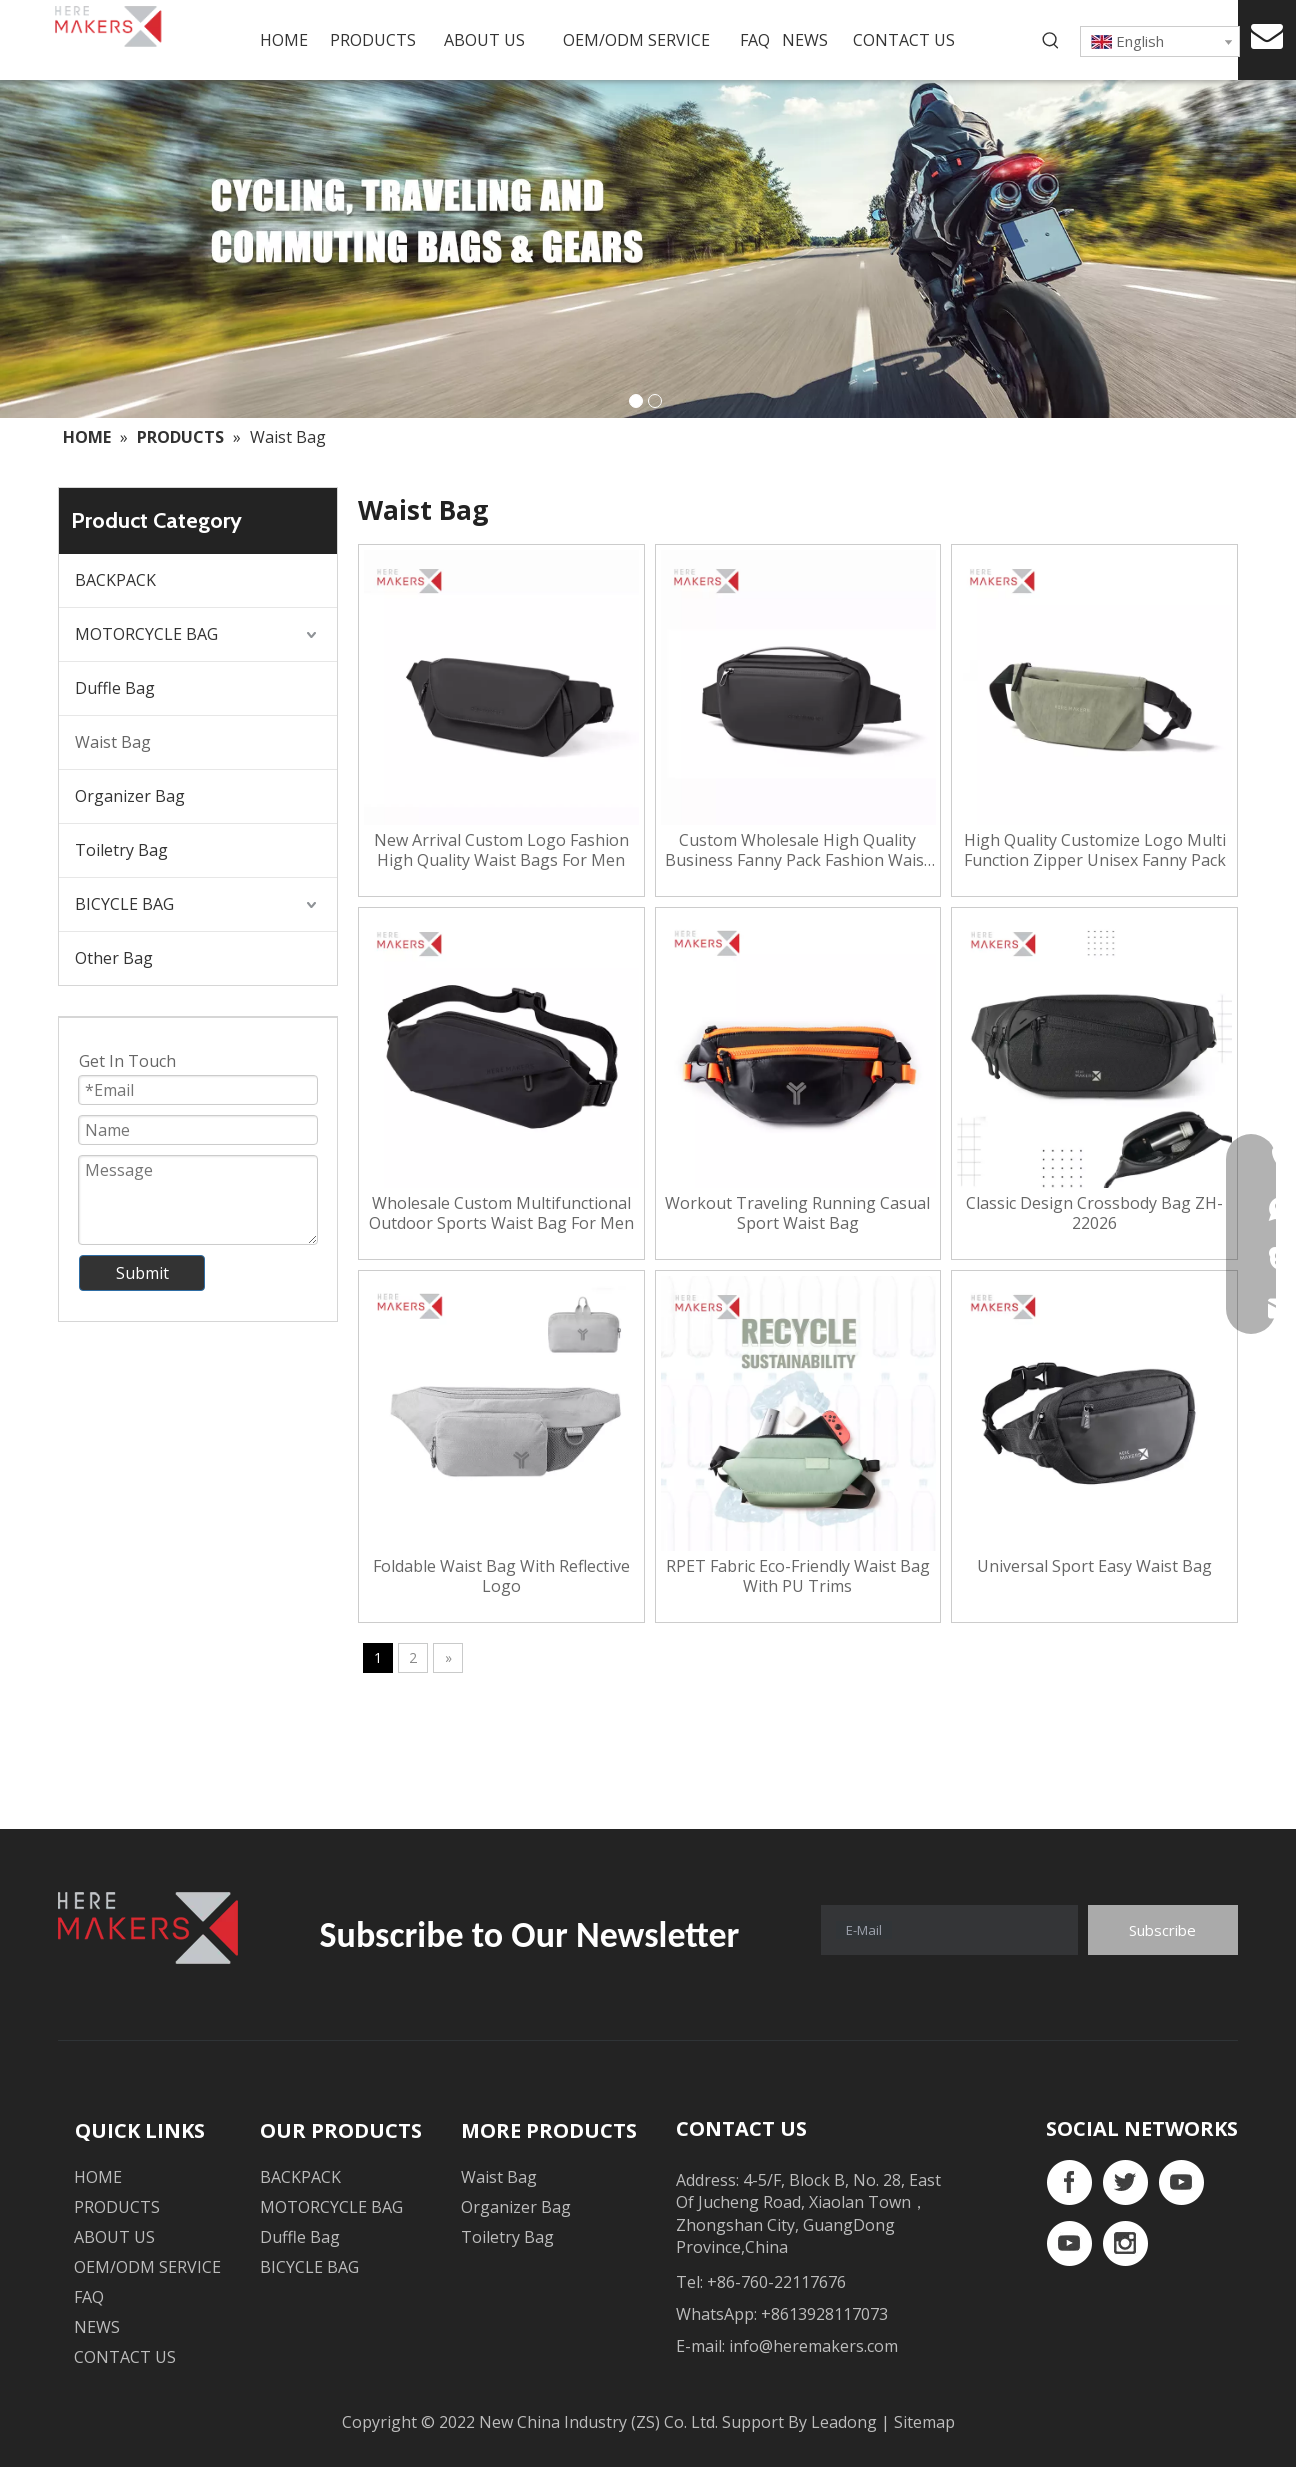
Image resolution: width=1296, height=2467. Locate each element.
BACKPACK (115, 580)
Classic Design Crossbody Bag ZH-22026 (1094, 1213)
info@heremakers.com (813, 2346)
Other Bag (114, 958)
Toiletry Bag (121, 850)
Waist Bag (113, 742)
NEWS (97, 2327)
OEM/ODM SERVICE (147, 2267)
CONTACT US (125, 2357)
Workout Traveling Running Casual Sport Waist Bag (797, 1213)
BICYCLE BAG (124, 904)
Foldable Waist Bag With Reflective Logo (501, 1576)
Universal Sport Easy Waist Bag (1094, 1566)
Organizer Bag (130, 796)
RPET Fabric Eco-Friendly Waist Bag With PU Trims (798, 1576)
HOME (98, 2177)
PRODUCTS (117, 2207)
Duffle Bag (115, 688)
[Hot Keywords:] (1051, 41)
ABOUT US (114, 2237)
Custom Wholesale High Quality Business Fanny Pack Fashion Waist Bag (797, 850)
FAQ (89, 2297)
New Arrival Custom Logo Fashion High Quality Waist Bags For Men (501, 850)
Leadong (846, 2422)
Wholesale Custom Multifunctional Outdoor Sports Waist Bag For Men (501, 1213)
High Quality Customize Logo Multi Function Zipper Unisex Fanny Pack (1095, 850)
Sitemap (924, 2422)
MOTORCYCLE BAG (146, 634)
